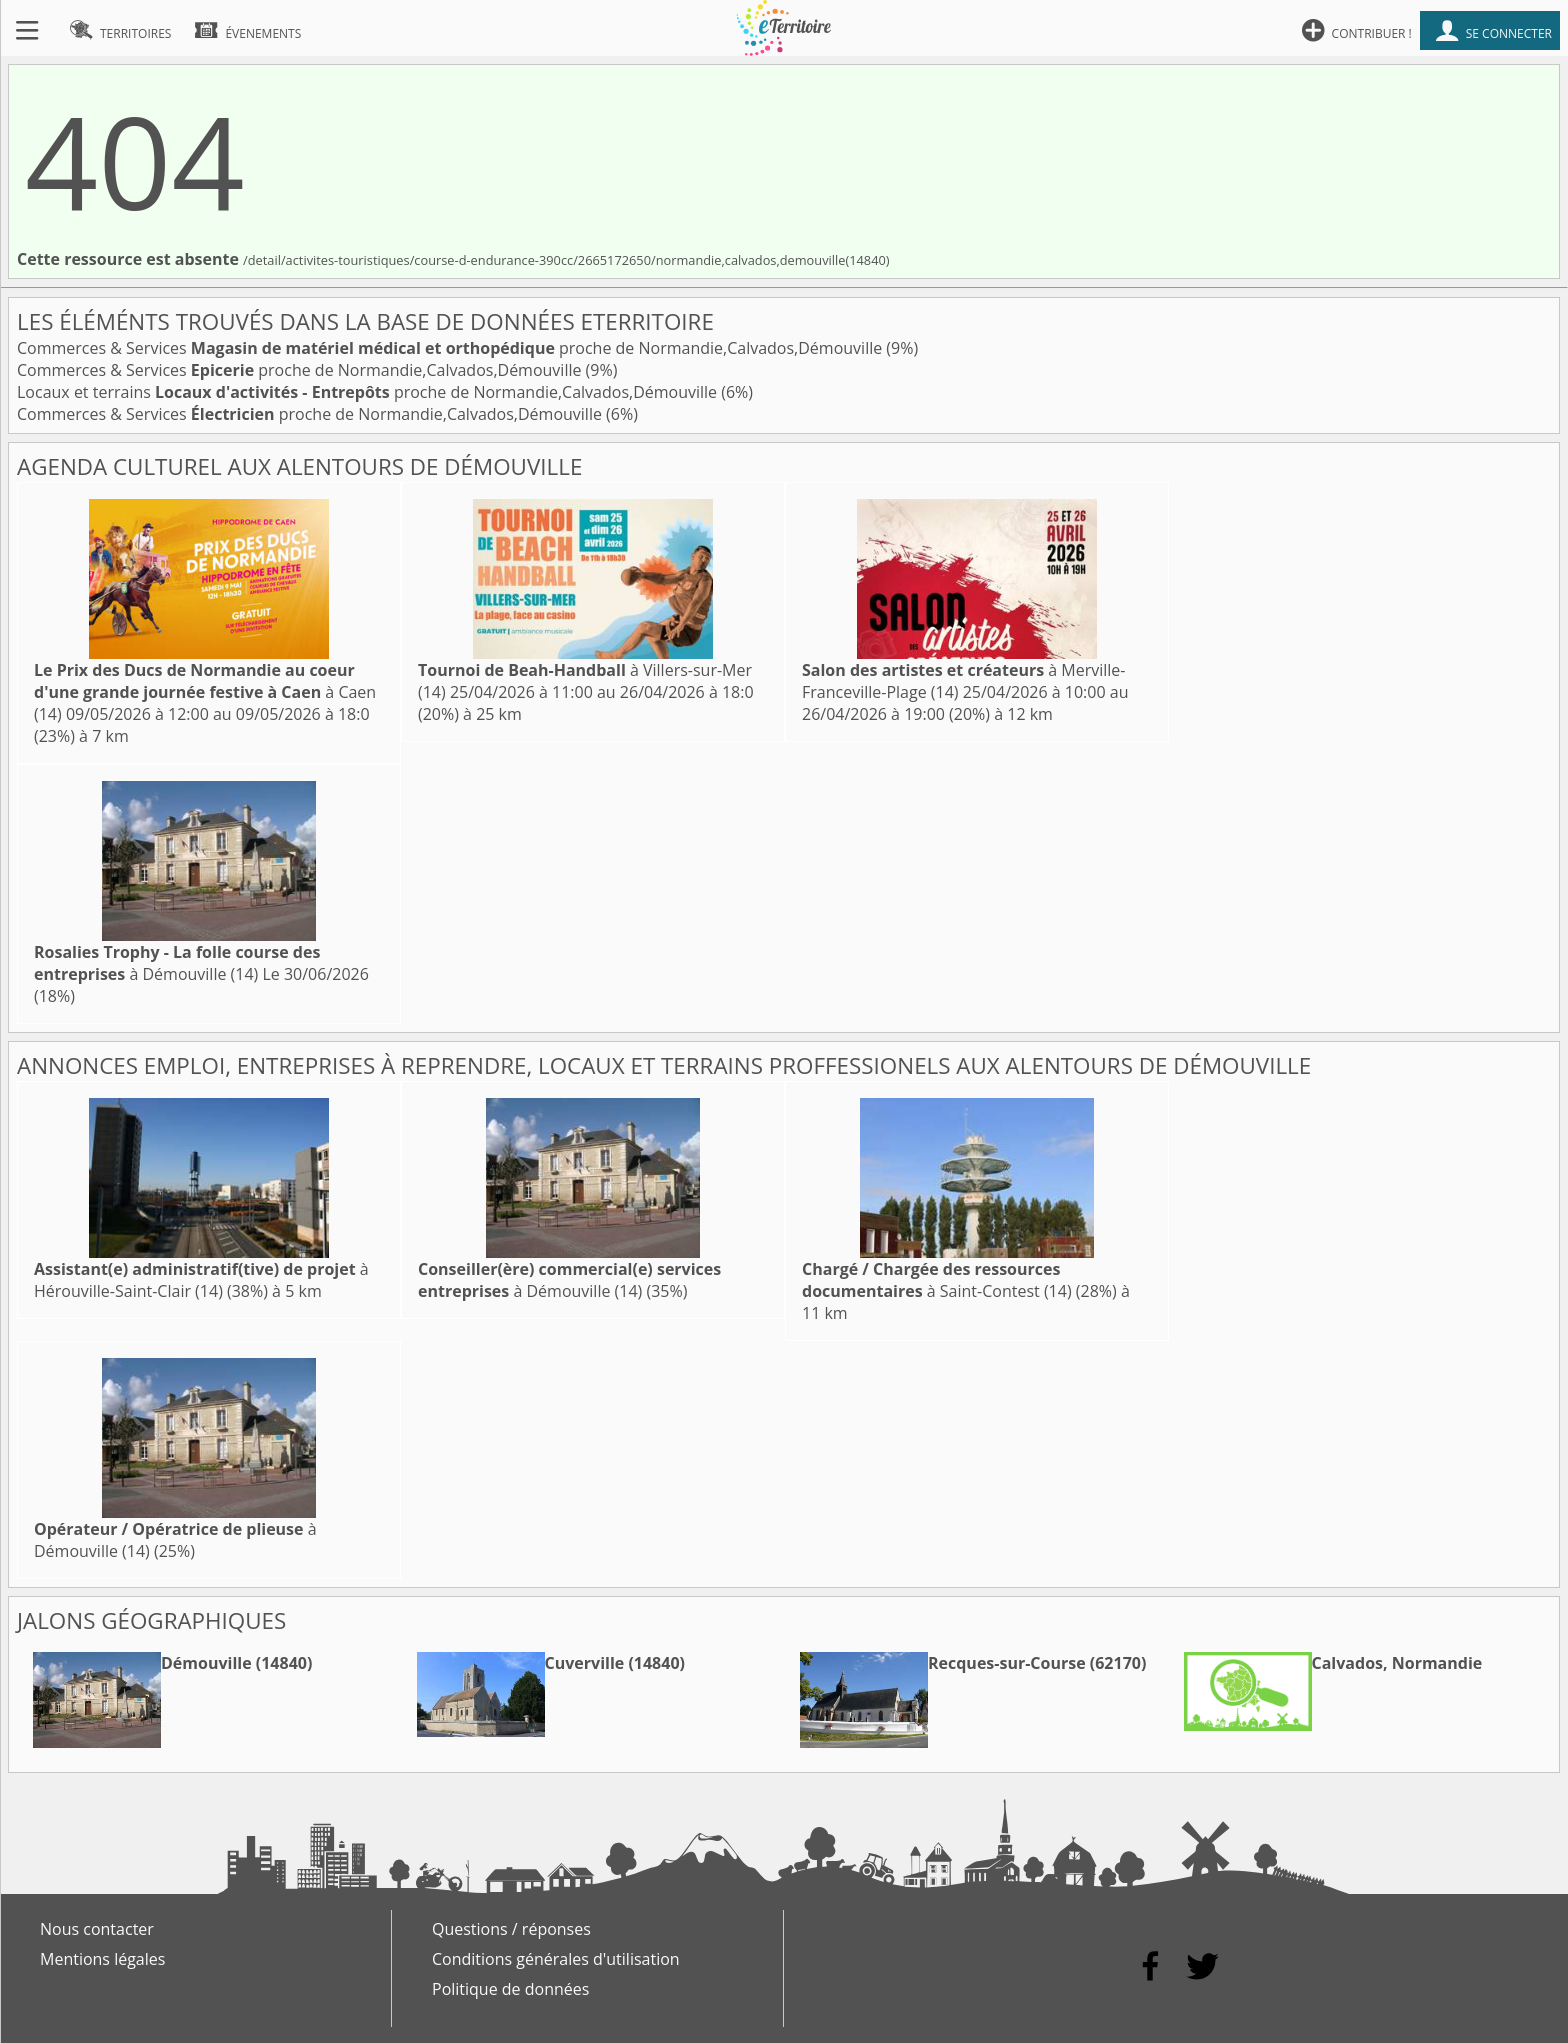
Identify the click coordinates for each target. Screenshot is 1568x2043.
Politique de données (510, 1989)
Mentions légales (102, 1959)
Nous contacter (97, 1929)
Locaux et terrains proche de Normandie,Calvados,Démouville (369, 392)
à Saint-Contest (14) (937, 1280)
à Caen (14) (205, 692)
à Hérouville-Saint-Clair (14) (201, 1280)
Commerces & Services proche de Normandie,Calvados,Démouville (451, 348)
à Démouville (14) (177, 963)
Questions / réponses (511, 1929)
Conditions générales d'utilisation (556, 1959)
